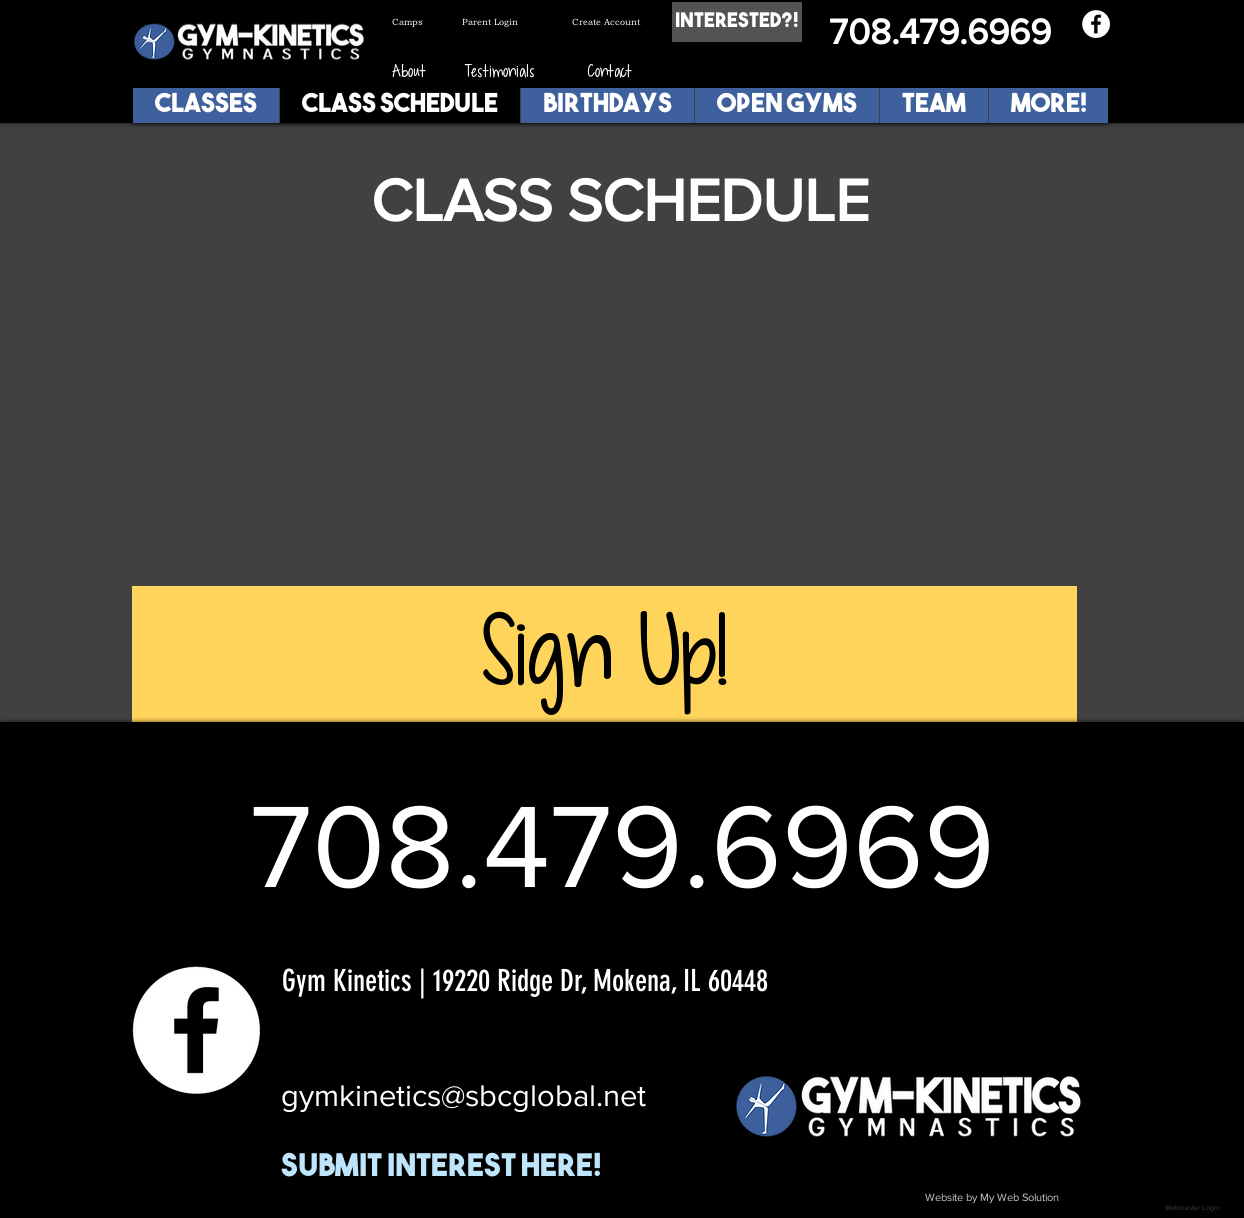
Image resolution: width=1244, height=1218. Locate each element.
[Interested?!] (737, 22)
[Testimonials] (500, 72)
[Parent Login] (504, 22)
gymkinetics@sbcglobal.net (463, 1095)
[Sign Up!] (604, 654)
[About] (408, 72)
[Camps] (427, 22)
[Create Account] (614, 22)
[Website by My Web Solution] (992, 1198)
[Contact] (609, 72)
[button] (933, 105)
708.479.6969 (940, 31)
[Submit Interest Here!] (478, 1169)
